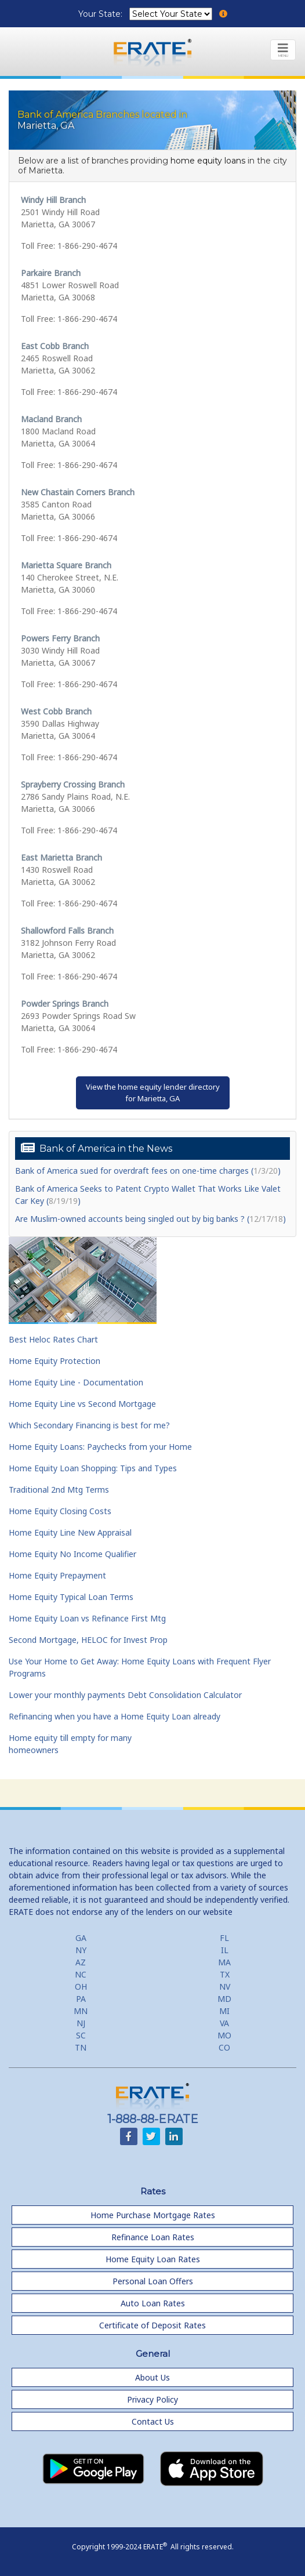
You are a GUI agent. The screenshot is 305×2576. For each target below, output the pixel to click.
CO (224, 2047)
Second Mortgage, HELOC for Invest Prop (88, 1639)
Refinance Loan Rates (152, 2237)
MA (224, 1962)
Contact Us (153, 2421)
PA (81, 1998)
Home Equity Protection (54, 1360)
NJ (81, 2023)
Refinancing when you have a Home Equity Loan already (114, 1716)
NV (224, 1986)
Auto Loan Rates (153, 2303)
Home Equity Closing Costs (60, 1510)
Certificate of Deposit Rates (152, 2325)
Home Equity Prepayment (57, 1575)
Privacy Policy (152, 2399)
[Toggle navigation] (283, 49)
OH (81, 1986)
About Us (152, 2377)
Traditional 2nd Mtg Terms (59, 1489)
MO (224, 2035)
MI (224, 2010)
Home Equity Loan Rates (153, 2259)
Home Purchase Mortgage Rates (152, 2215)
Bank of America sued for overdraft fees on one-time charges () (148, 1170)
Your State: (101, 14)
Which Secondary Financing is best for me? (89, 1425)
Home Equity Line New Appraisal (70, 1532)
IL (224, 1949)
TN (80, 2047)
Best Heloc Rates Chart (53, 1339)
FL (224, 1937)
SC (81, 2035)
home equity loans (207, 160)
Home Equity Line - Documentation (76, 1382)
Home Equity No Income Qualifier (72, 1553)
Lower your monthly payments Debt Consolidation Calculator (125, 1694)
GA (80, 1937)
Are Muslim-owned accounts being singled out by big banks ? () (150, 1218)
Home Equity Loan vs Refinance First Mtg (87, 1618)
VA (224, 2023)
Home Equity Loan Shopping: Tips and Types (93, 1468)
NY (80, 1949)
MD (224, 1998)
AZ (80, 1962)
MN (81, 2010)
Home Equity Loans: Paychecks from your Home (100, 1446)
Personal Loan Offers (152, 2281)
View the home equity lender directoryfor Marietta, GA (153, 1093)
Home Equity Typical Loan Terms (71, 1596)
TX (225, 1974)
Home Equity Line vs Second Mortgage (82, 1403)
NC (80, 1974)
